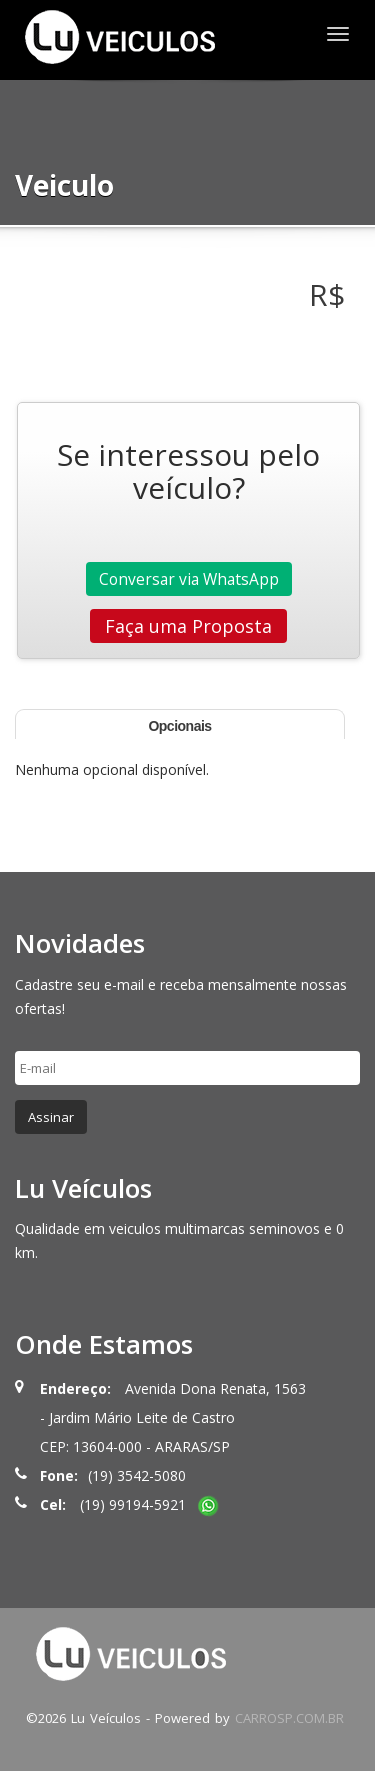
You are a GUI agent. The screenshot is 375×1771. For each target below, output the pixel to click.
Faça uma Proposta (188, 626)
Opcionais (179, 726)
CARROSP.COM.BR (289, 1718)
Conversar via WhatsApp (189, 579)
